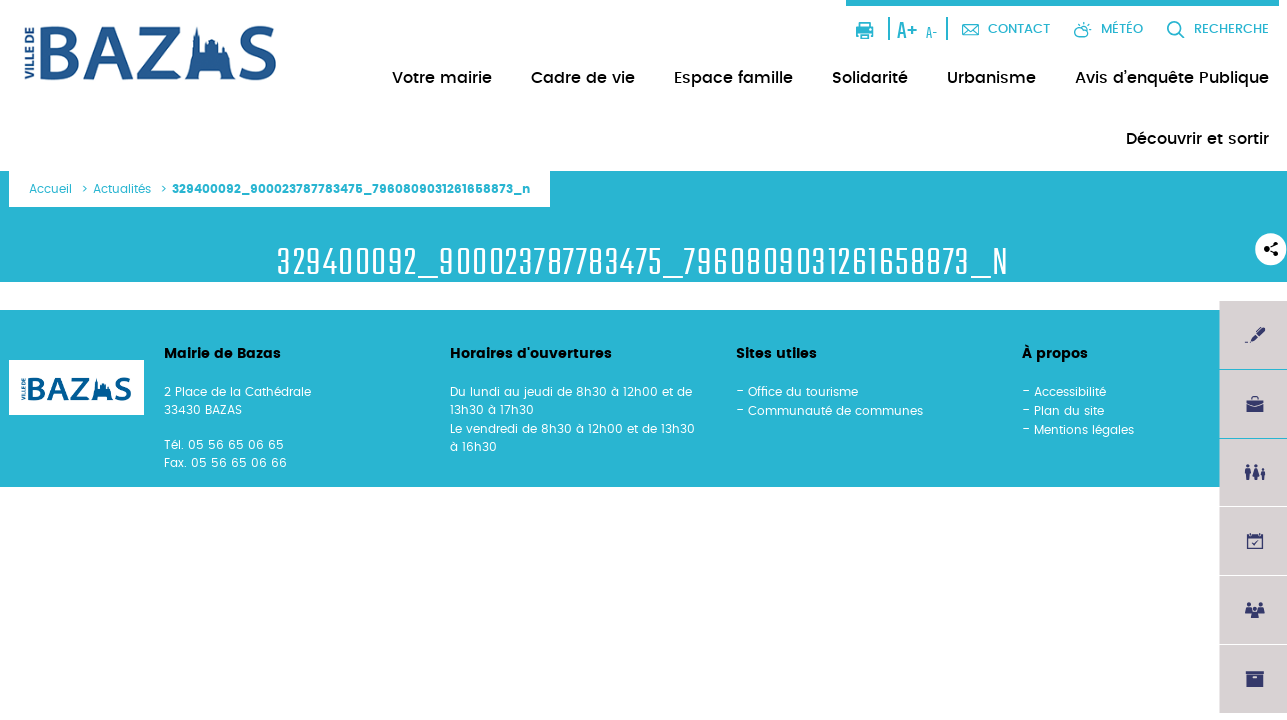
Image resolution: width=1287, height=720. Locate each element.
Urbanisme (991, 78)
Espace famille (733, 78)
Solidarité (870, 78)
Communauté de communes (835, 411)
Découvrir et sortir (1197, 139)
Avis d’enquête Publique (1172, 78)
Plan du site (1069, 411)
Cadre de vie (583, 78)
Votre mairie (442, 78)
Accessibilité (1070, 392)
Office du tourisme (803, 392)
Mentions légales (1084, 430)
